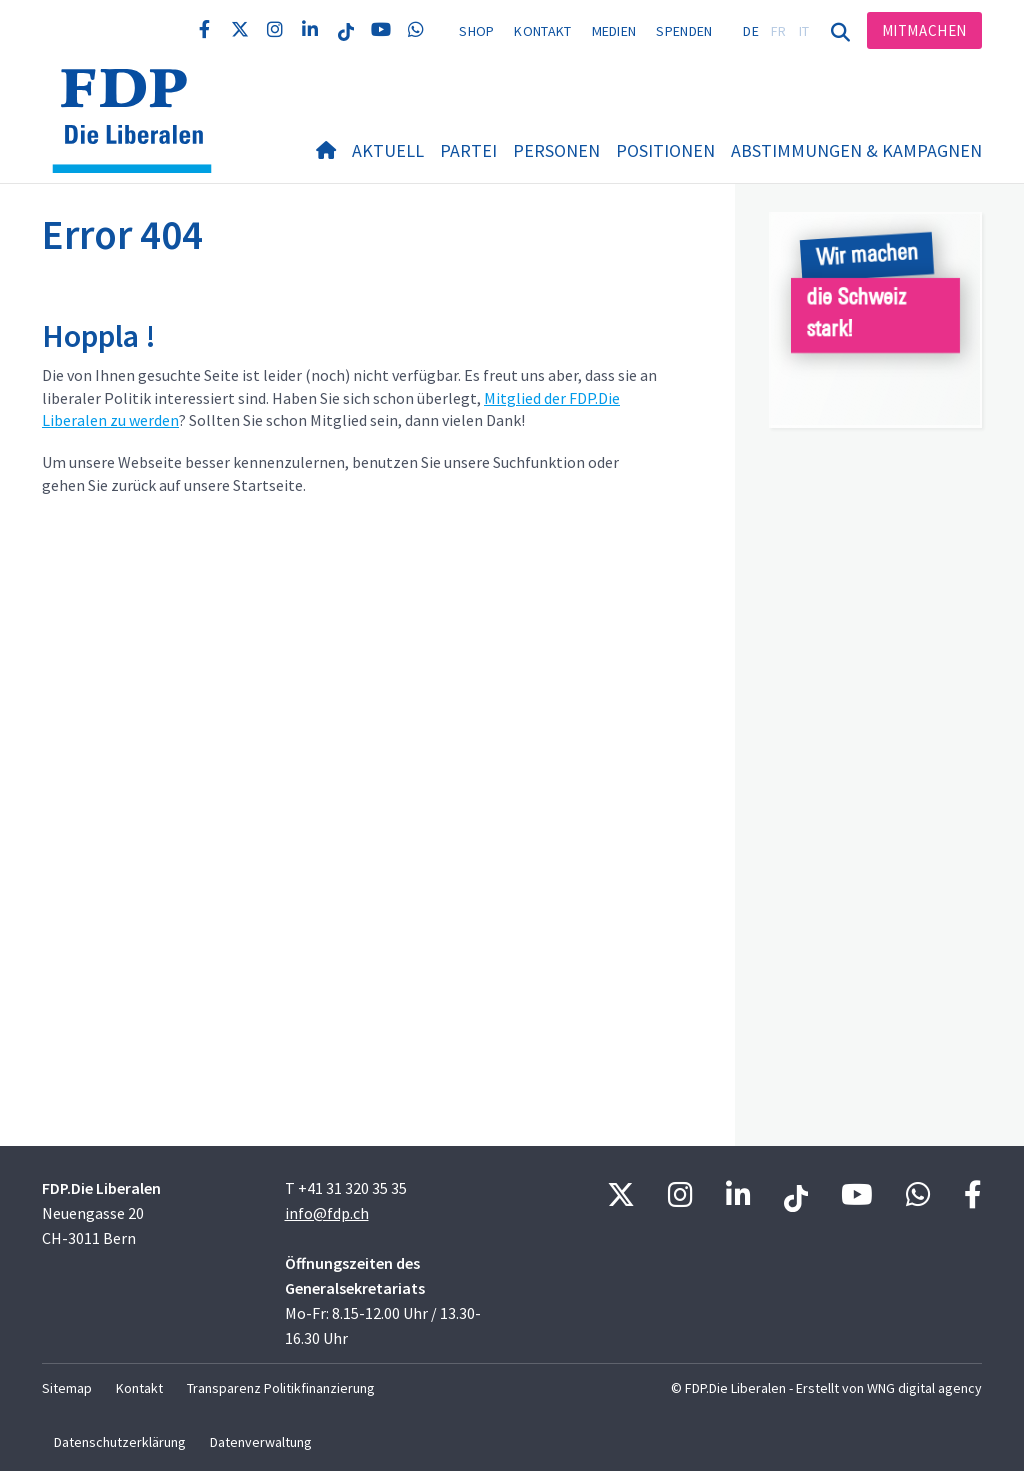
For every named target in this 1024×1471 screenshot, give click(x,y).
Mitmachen (924, 30)
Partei (468, 150)
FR (779, 31)
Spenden (684, 31)
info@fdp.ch (327, 1213)
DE (751, 31)
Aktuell (388, 150)
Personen (556, 150)
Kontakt (542, 31)
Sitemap (67, 1388)
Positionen (665, 150)
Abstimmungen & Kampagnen (856, 150)
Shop (476, 31)
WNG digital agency (924, 1388)
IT (804, 31)
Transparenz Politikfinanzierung (281, 1388)
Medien (614, 31)
